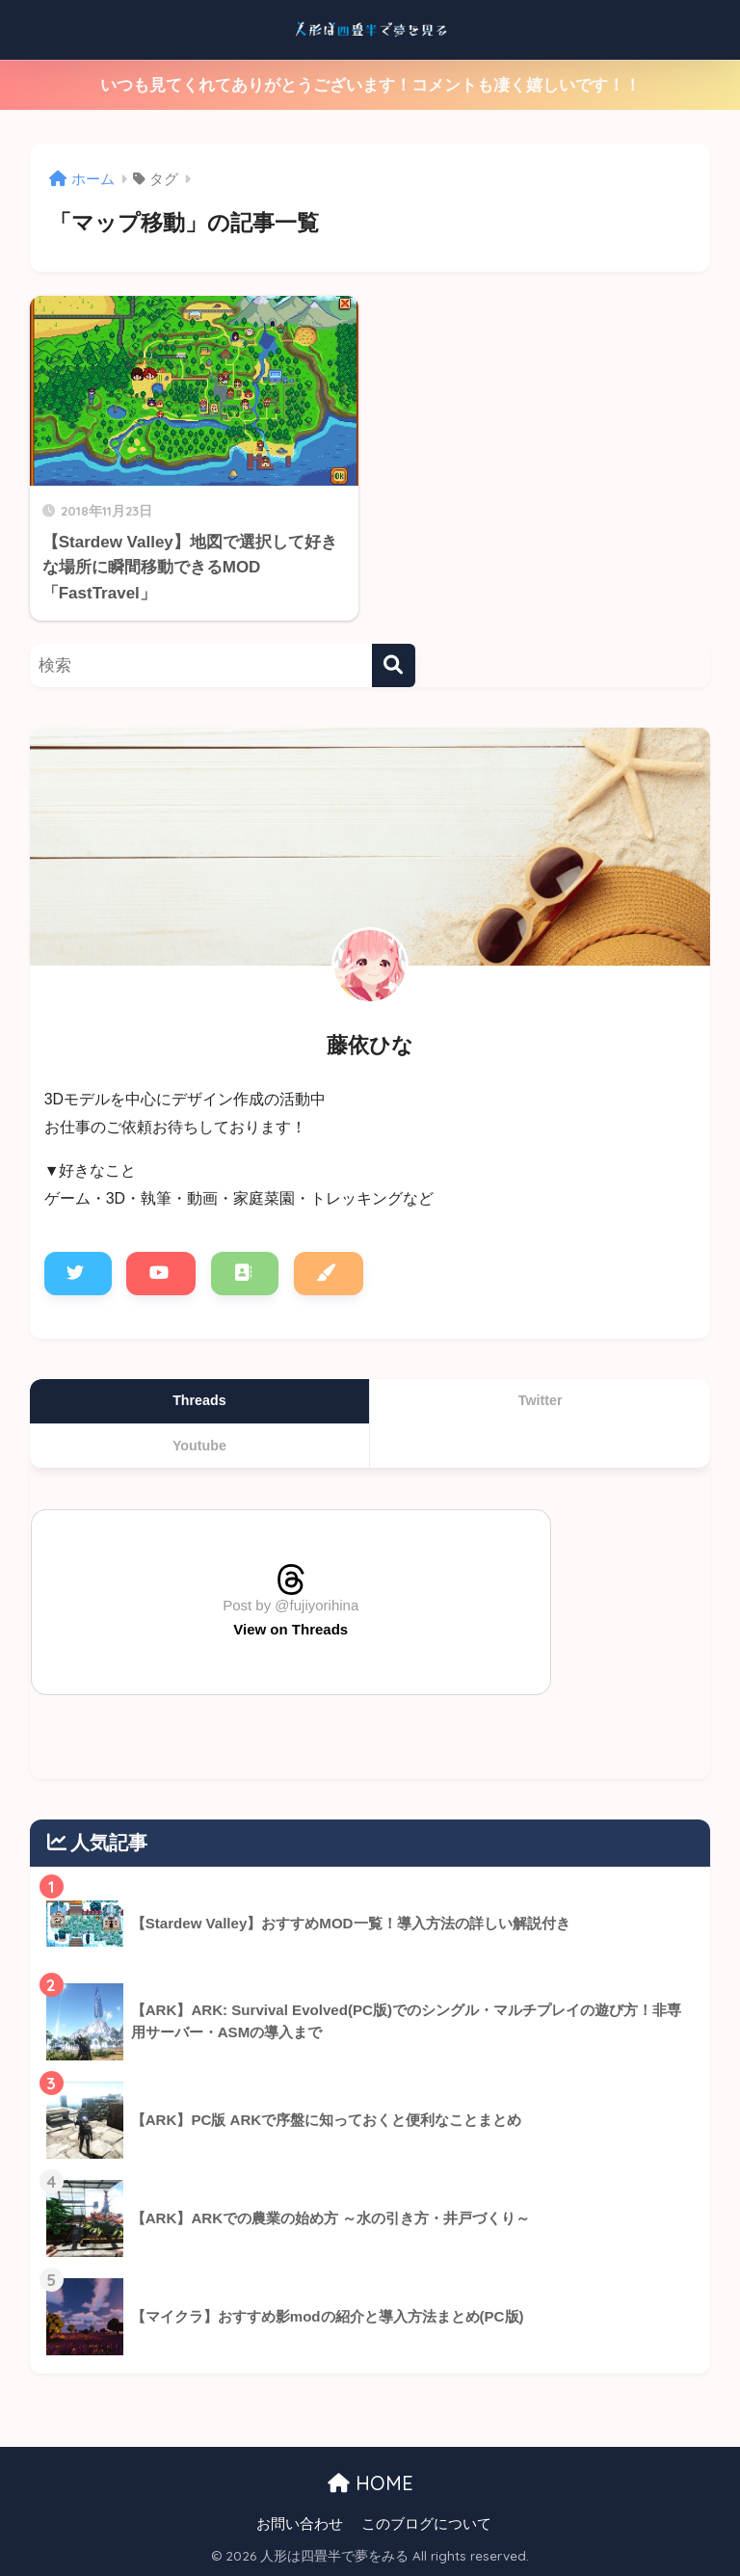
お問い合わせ (299, 2524)
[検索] (393, 665)
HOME (370, 2483)
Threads (198, 1400)
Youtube (199, 1445)
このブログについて (426, 2524)
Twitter (540, 1400)
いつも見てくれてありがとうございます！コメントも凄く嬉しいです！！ (370, 85)
